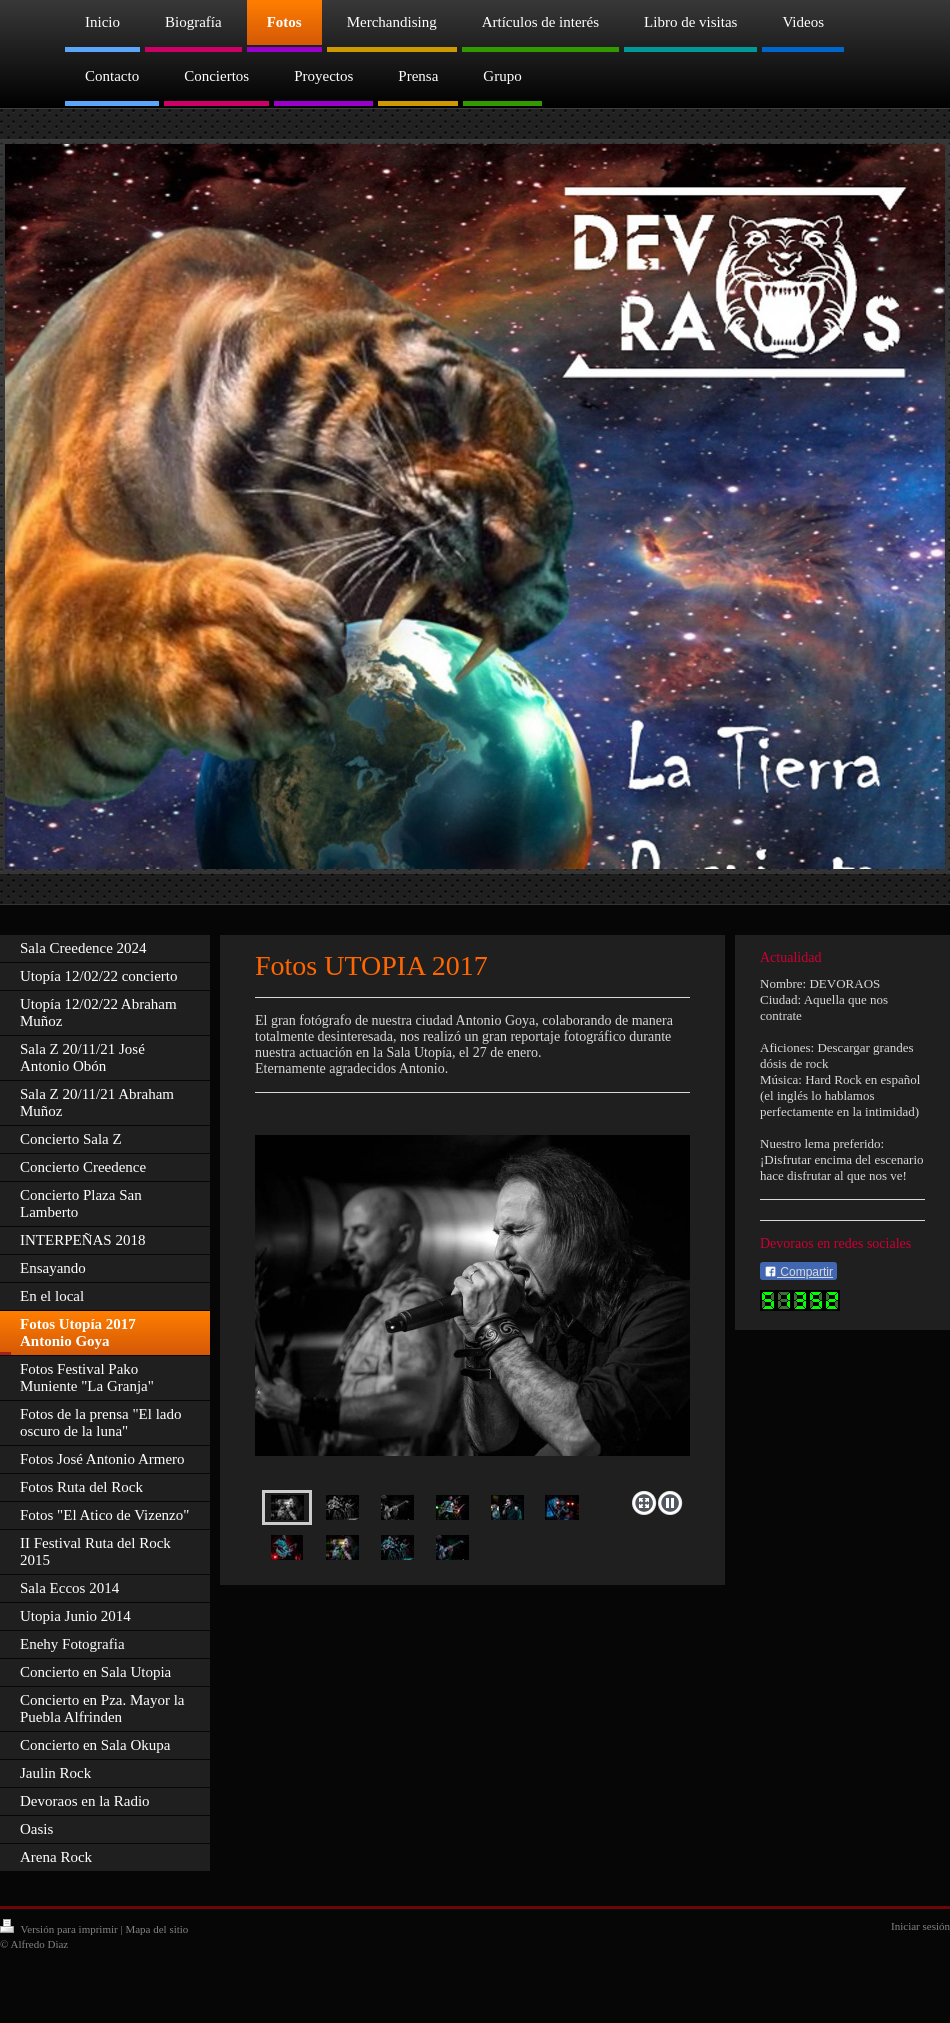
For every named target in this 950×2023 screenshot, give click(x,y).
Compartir (798, 1272)
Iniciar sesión (920, 1926)
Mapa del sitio (156, 1929)
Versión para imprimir (60, 1929)
